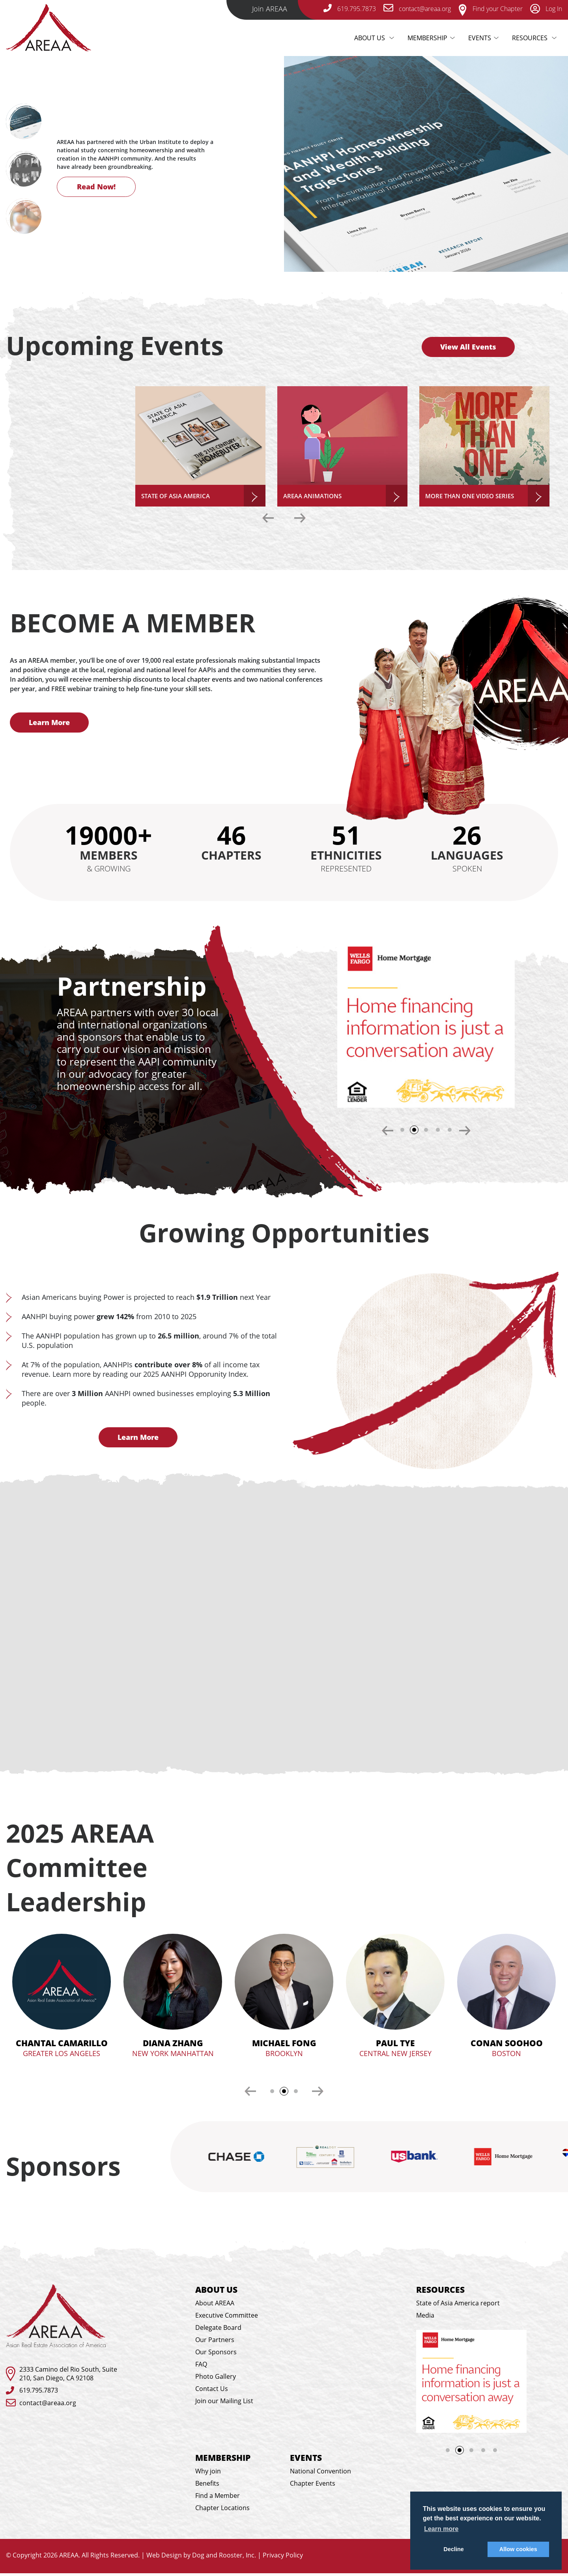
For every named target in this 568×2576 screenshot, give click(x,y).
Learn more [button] (441, 2529)
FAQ (201, 2367)
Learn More (49, 722)
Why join (208, 2473)
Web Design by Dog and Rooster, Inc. (201, 2558)
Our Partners (214, 2342)
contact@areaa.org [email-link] (417, 8)
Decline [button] (454, 2549)
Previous (268, 518)
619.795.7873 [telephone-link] (349, 8)
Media (425, 2318)
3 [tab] (426, 1130)
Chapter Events (312, 2486)
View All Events (468, 346)
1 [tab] (402, 1130)
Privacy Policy (283, 2558)
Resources (530, 38)
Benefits (207, 2486)
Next (55, 174)
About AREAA (214, 2305)
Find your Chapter (490, 8)
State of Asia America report (458, 2305)
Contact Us (211, 2391)
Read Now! (96, 197)
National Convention (320, 2473)
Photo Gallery (215, 2379)
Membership (427, 38)
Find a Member (217, 2498)
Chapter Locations (222, 2510)
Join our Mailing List (224, 2403)
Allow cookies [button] (518, 2549)
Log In (546, 8)
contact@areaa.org (47, 2405)
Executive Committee (226, 2318)
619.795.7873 (38, 2393)
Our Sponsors (216, 2354)
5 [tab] (450, 1130)
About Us (377, 37)
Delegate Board (218, 2330)
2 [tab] (416, 1132)
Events (479, 38)
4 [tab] (438, 1130)
